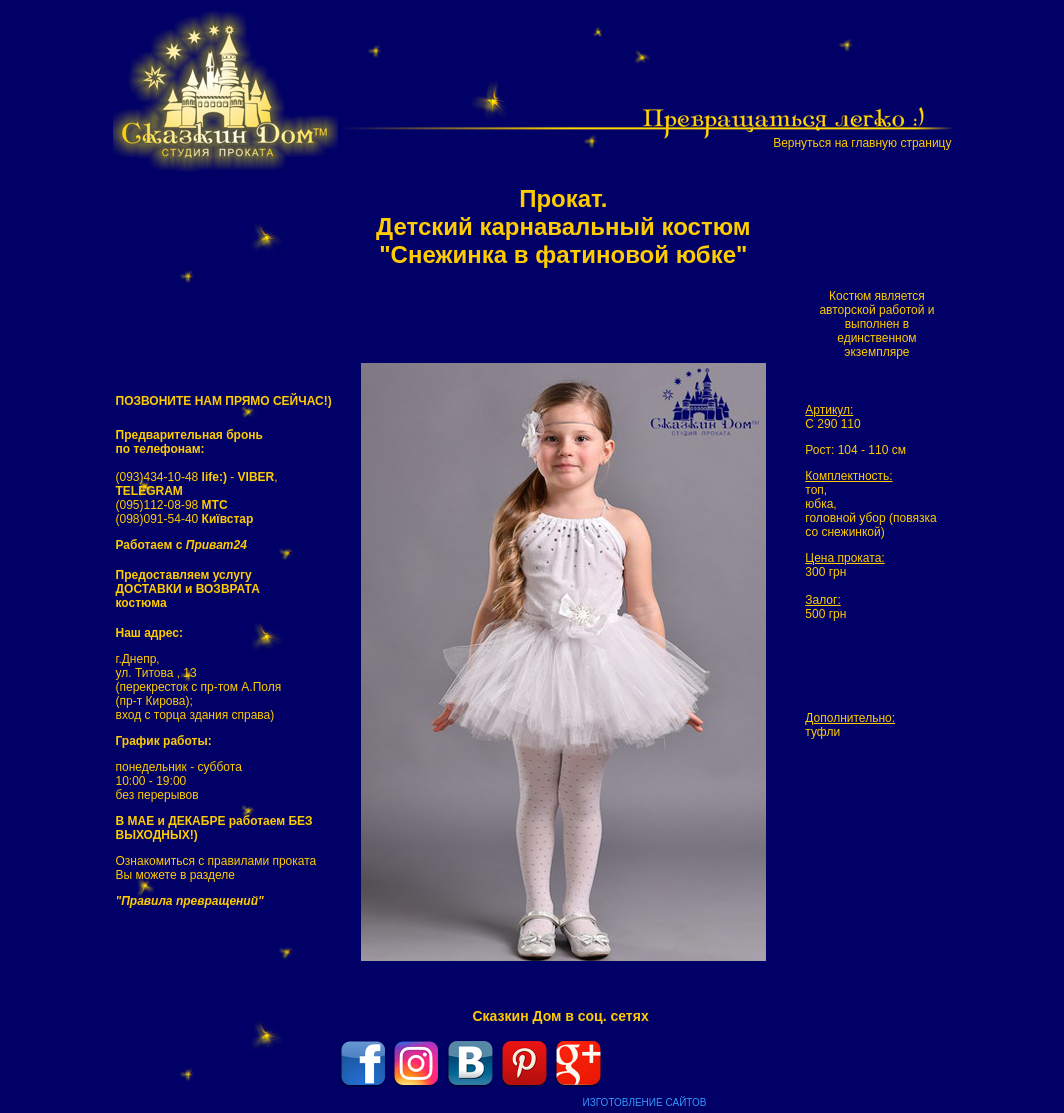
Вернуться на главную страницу (862, 143)
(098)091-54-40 (185, 519)
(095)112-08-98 (172, 505)
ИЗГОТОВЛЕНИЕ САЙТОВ (645, 1102)
